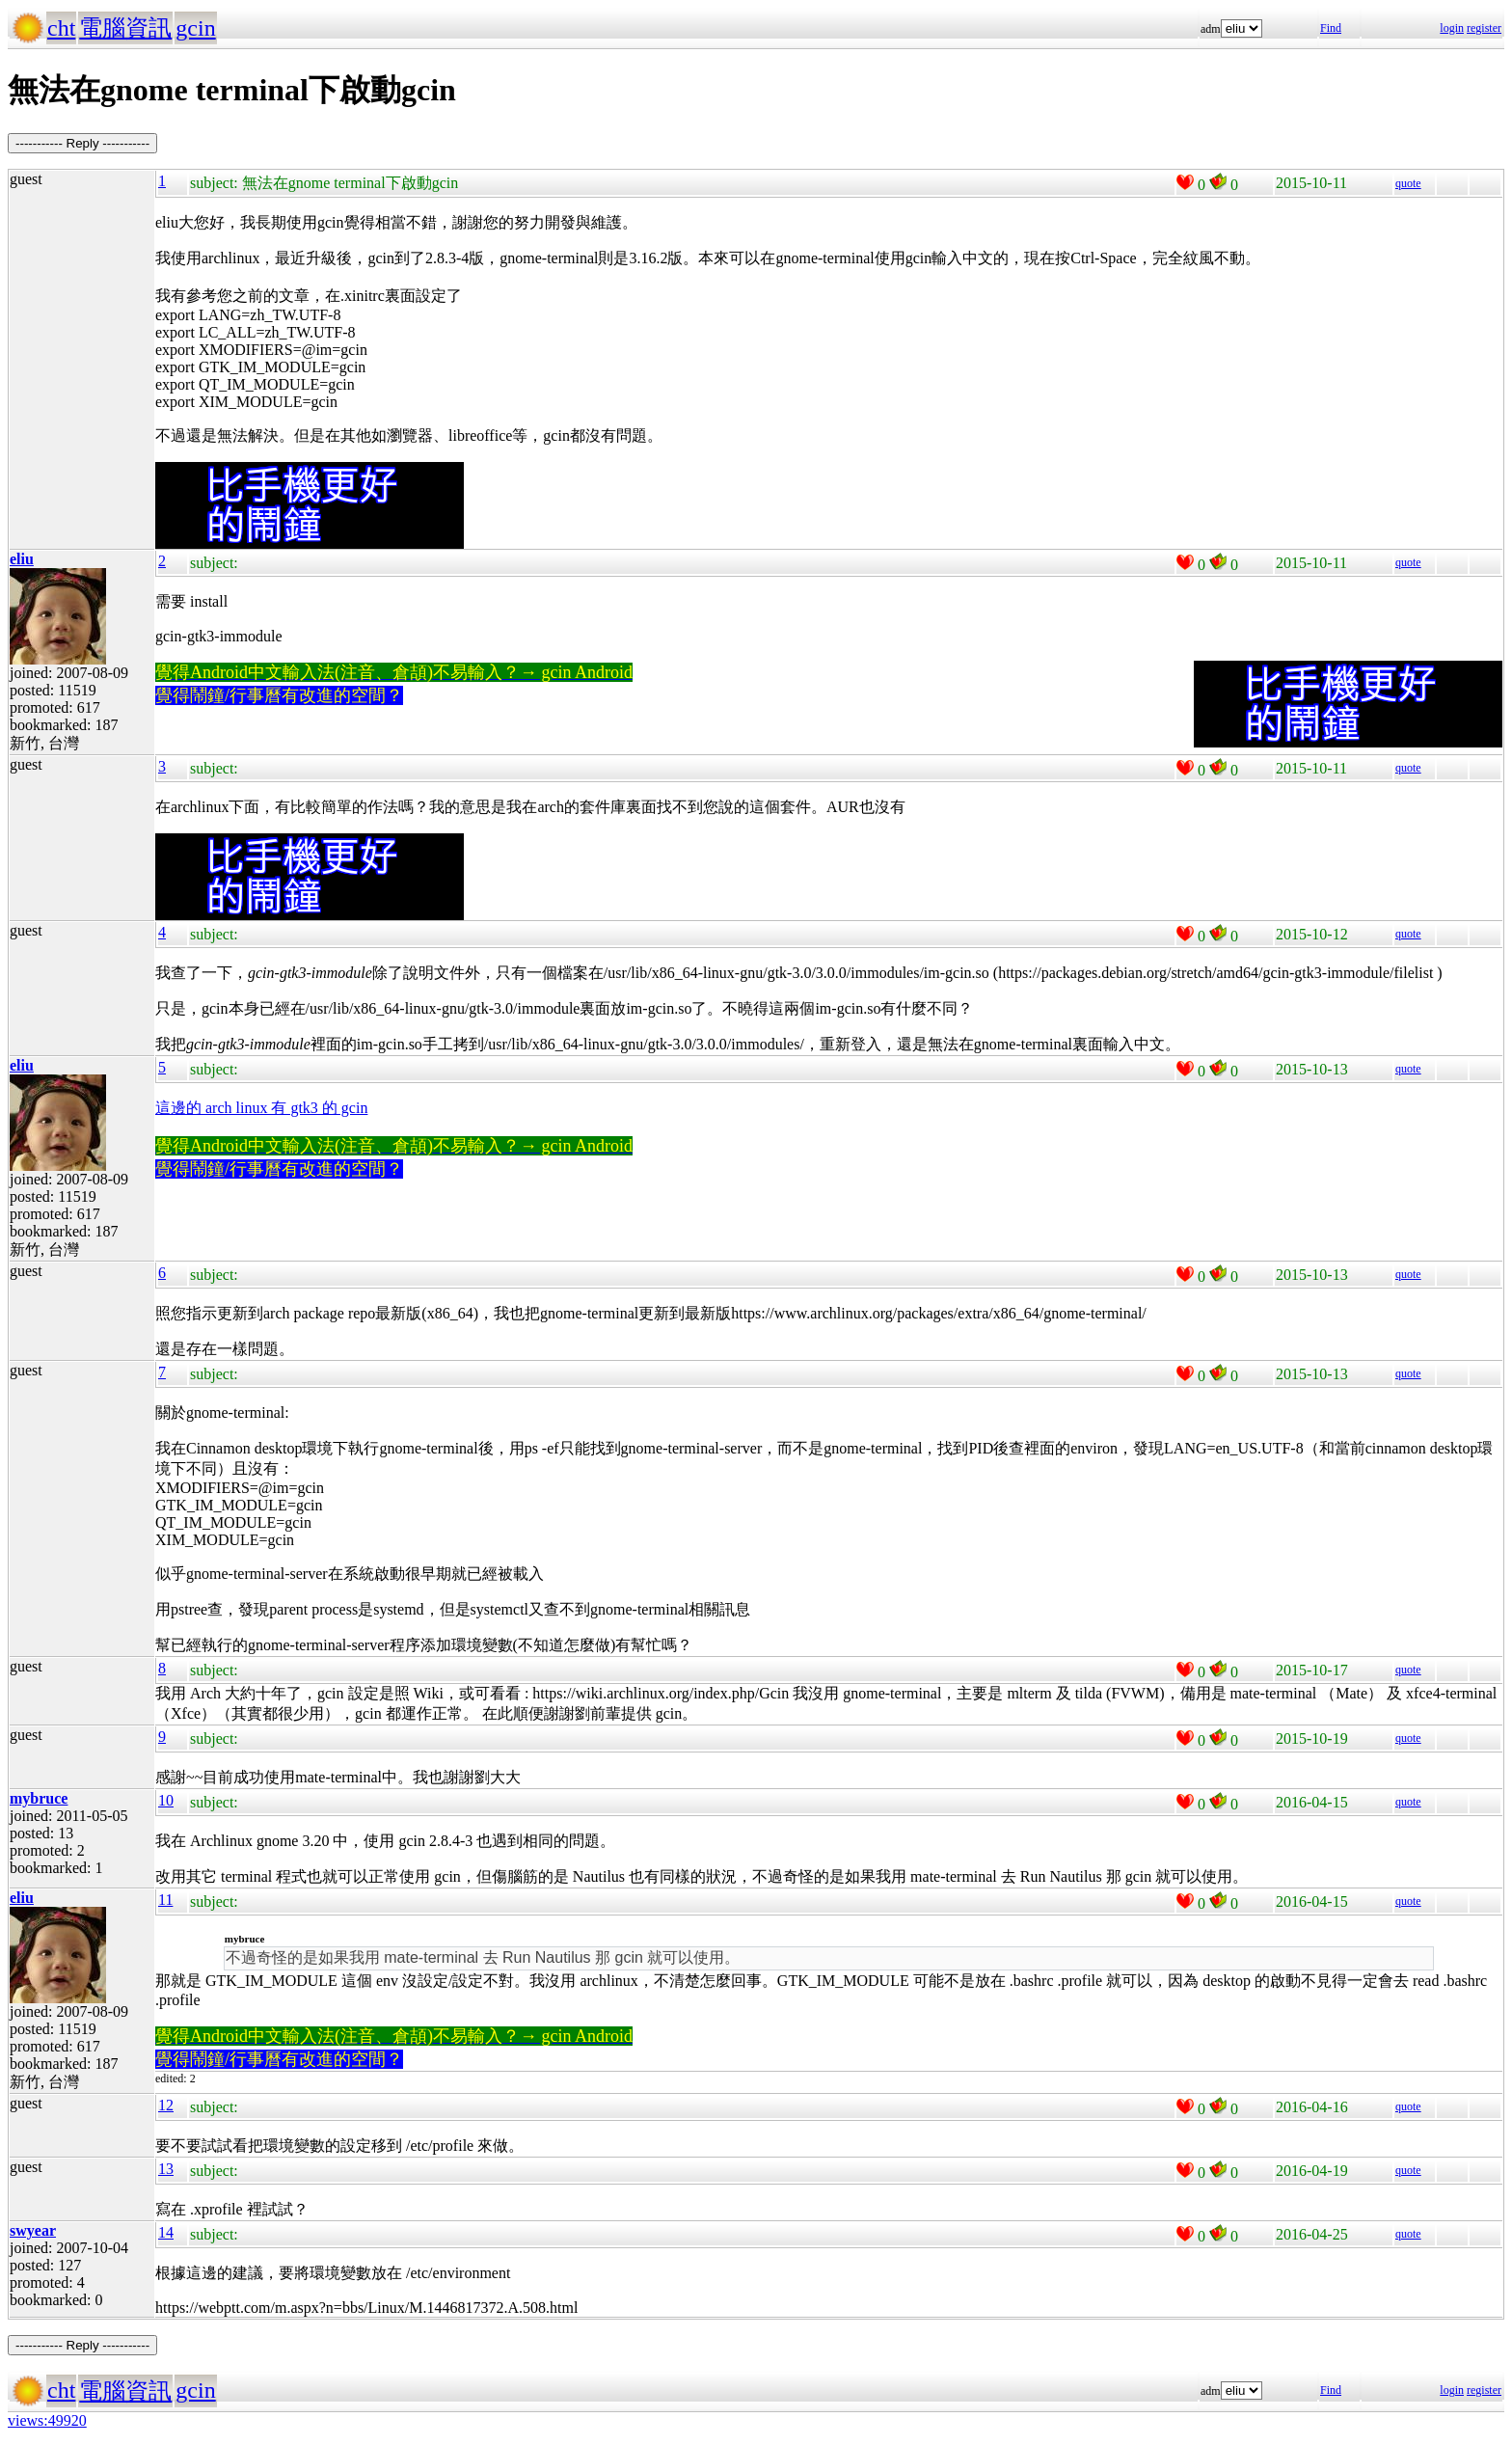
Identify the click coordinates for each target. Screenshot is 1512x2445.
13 (166, 2168)
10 (166, 1800)
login (1452, 28)
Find (1330, 28)
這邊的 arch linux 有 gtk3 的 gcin (261, 1108)
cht (61, 28)
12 (166, 2105)
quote (1408, 183)
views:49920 (47, 2420)
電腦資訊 (125, 28)
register (1484, 28)
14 (166, 2232)
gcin (195, 28)
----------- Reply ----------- (82, 143)
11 (165, 1899)
